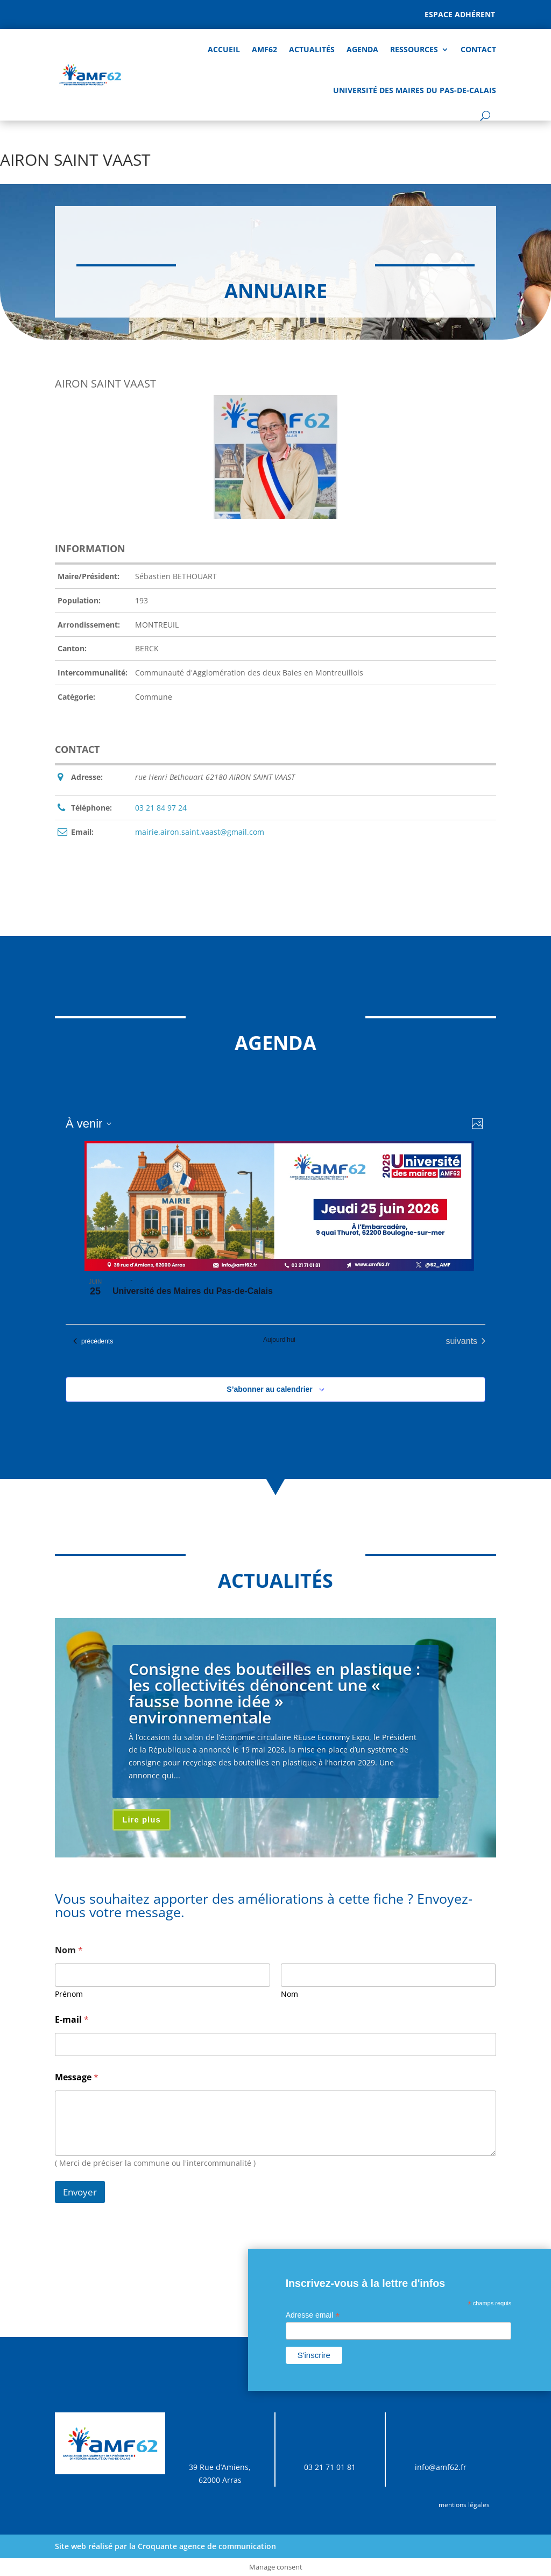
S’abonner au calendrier (270, 1389)
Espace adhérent (460, 14)
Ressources (414, 49)
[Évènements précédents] (93, 1341)
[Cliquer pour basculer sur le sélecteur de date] (88, 1123)
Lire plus (141, 1819)
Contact (478, 49)
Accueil (224, 49)
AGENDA (362, 49)
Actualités (312, 49)
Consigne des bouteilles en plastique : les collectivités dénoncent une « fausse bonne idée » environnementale (274, 1693)
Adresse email (313, 2315)
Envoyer (80, 2192)
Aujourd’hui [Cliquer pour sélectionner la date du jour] (279, 1339)
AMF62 (264, 49)
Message (76, 2077)
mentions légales (464, 2504)
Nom (289, 1993)
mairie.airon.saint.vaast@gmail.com (199, 832)
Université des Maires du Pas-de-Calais (414, 90)
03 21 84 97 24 (161, 808)
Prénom (69, 1993)
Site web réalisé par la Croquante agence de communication (165, 2546)
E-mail (72, 2020)
